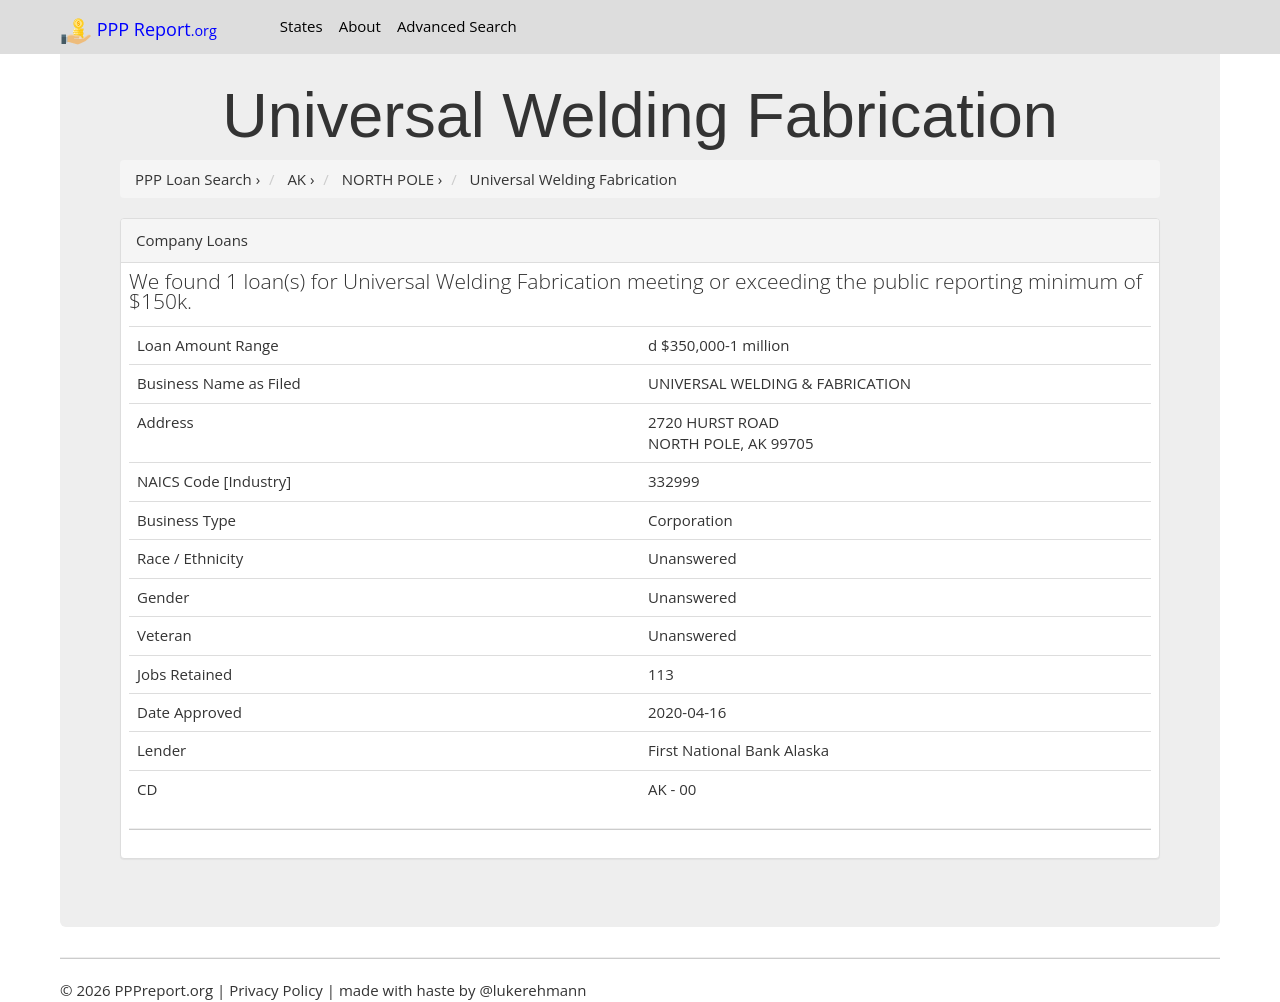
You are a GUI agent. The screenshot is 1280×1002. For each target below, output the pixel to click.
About (360, 26)
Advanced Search (457, 26)
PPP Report (138, 31)
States (301, 26)
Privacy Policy (276, 990)
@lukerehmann (532, 990)
